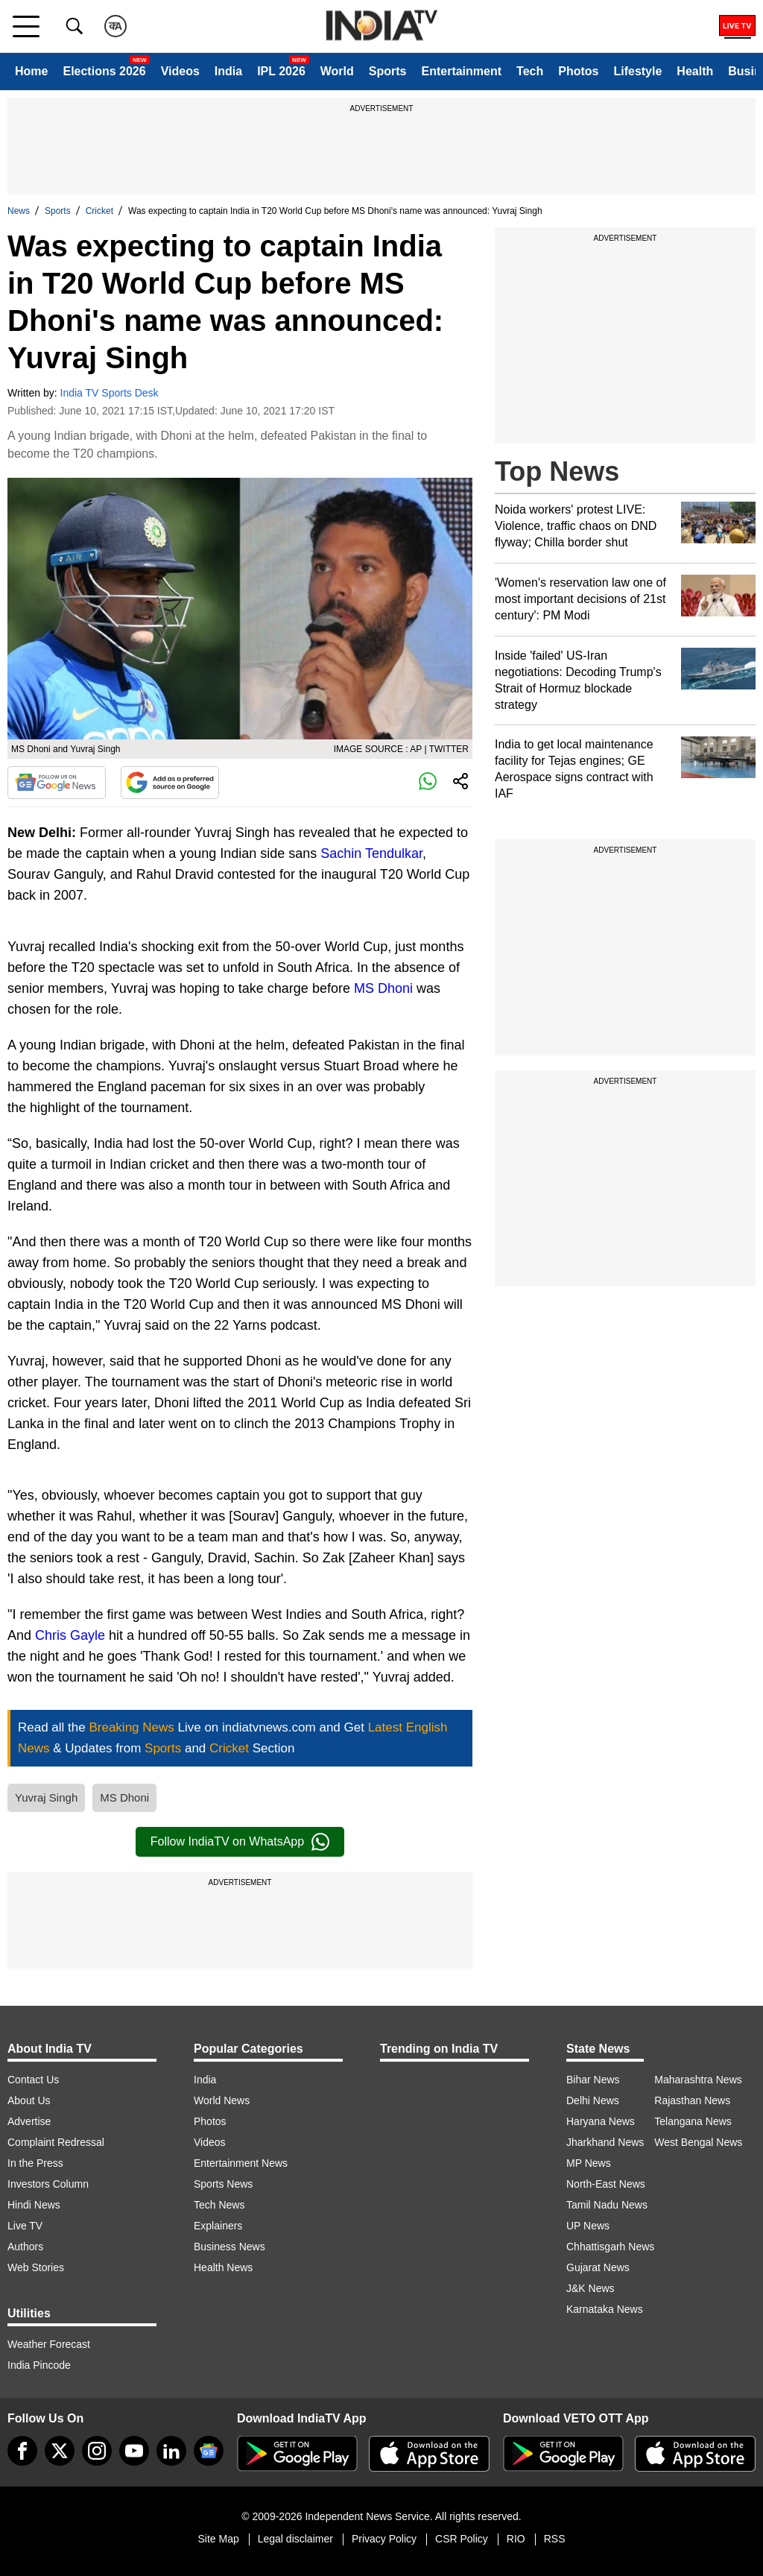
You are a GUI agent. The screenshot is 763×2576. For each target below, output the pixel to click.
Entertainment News (241, 2163)
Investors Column (48, 2184)
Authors (25, 2247)
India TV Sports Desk (109, 393)
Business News (229, 2247)
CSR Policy (461, 2539)
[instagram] (97, 2451)
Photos (578, 71)
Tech (529, 71)
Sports (388, 71)
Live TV (24, 2226)
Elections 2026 (104, 71)
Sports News (223, 2184)
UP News (588, 2226)
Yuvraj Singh (46, 1797)
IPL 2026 (281, 71)
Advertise (29, 2121)
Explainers (218, 2226)
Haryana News (600, 2121)
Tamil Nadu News (607, 2205)
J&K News (590, 2288)
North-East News (605, 2184)
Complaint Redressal (55, 2142)
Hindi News (33, 2205)
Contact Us (33, 2080)
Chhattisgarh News (610, 2247)
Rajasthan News (692, 2100)
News (18, 211)
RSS (555, 2539)
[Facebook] (22, 2451)
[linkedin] (171, 2451)
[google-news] (209, 2451)
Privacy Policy (384, 2539)
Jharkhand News (605, 2142)
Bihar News (593, 2080)
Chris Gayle (70, 1635)
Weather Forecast (48, 2344)
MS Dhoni (383, 988)
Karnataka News (604, 2309)
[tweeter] (60, 2451)
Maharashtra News (698, 2080)
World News (222, 2100)
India (228, 71)
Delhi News (592, 2100)
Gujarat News (598, 2267)
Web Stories (35, 2267)
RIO (516, 2539)
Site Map (217, 2539)
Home (31, 71)
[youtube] (134, 2451)
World (337, 71)
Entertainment (461, 71)
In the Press (35, 2163)
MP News (588, 2163)
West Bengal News (698, 2142)
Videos (180, 71)
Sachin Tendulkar (371, 853)
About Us (29, 2100)
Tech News (219, 2205)
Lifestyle (637, 71)
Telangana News (693, 2121)
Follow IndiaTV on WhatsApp (240, 1842)
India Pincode (39, 2365)
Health (695, 71)
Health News (223, 2267)
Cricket (99, 211)
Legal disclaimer (295, 2539)
